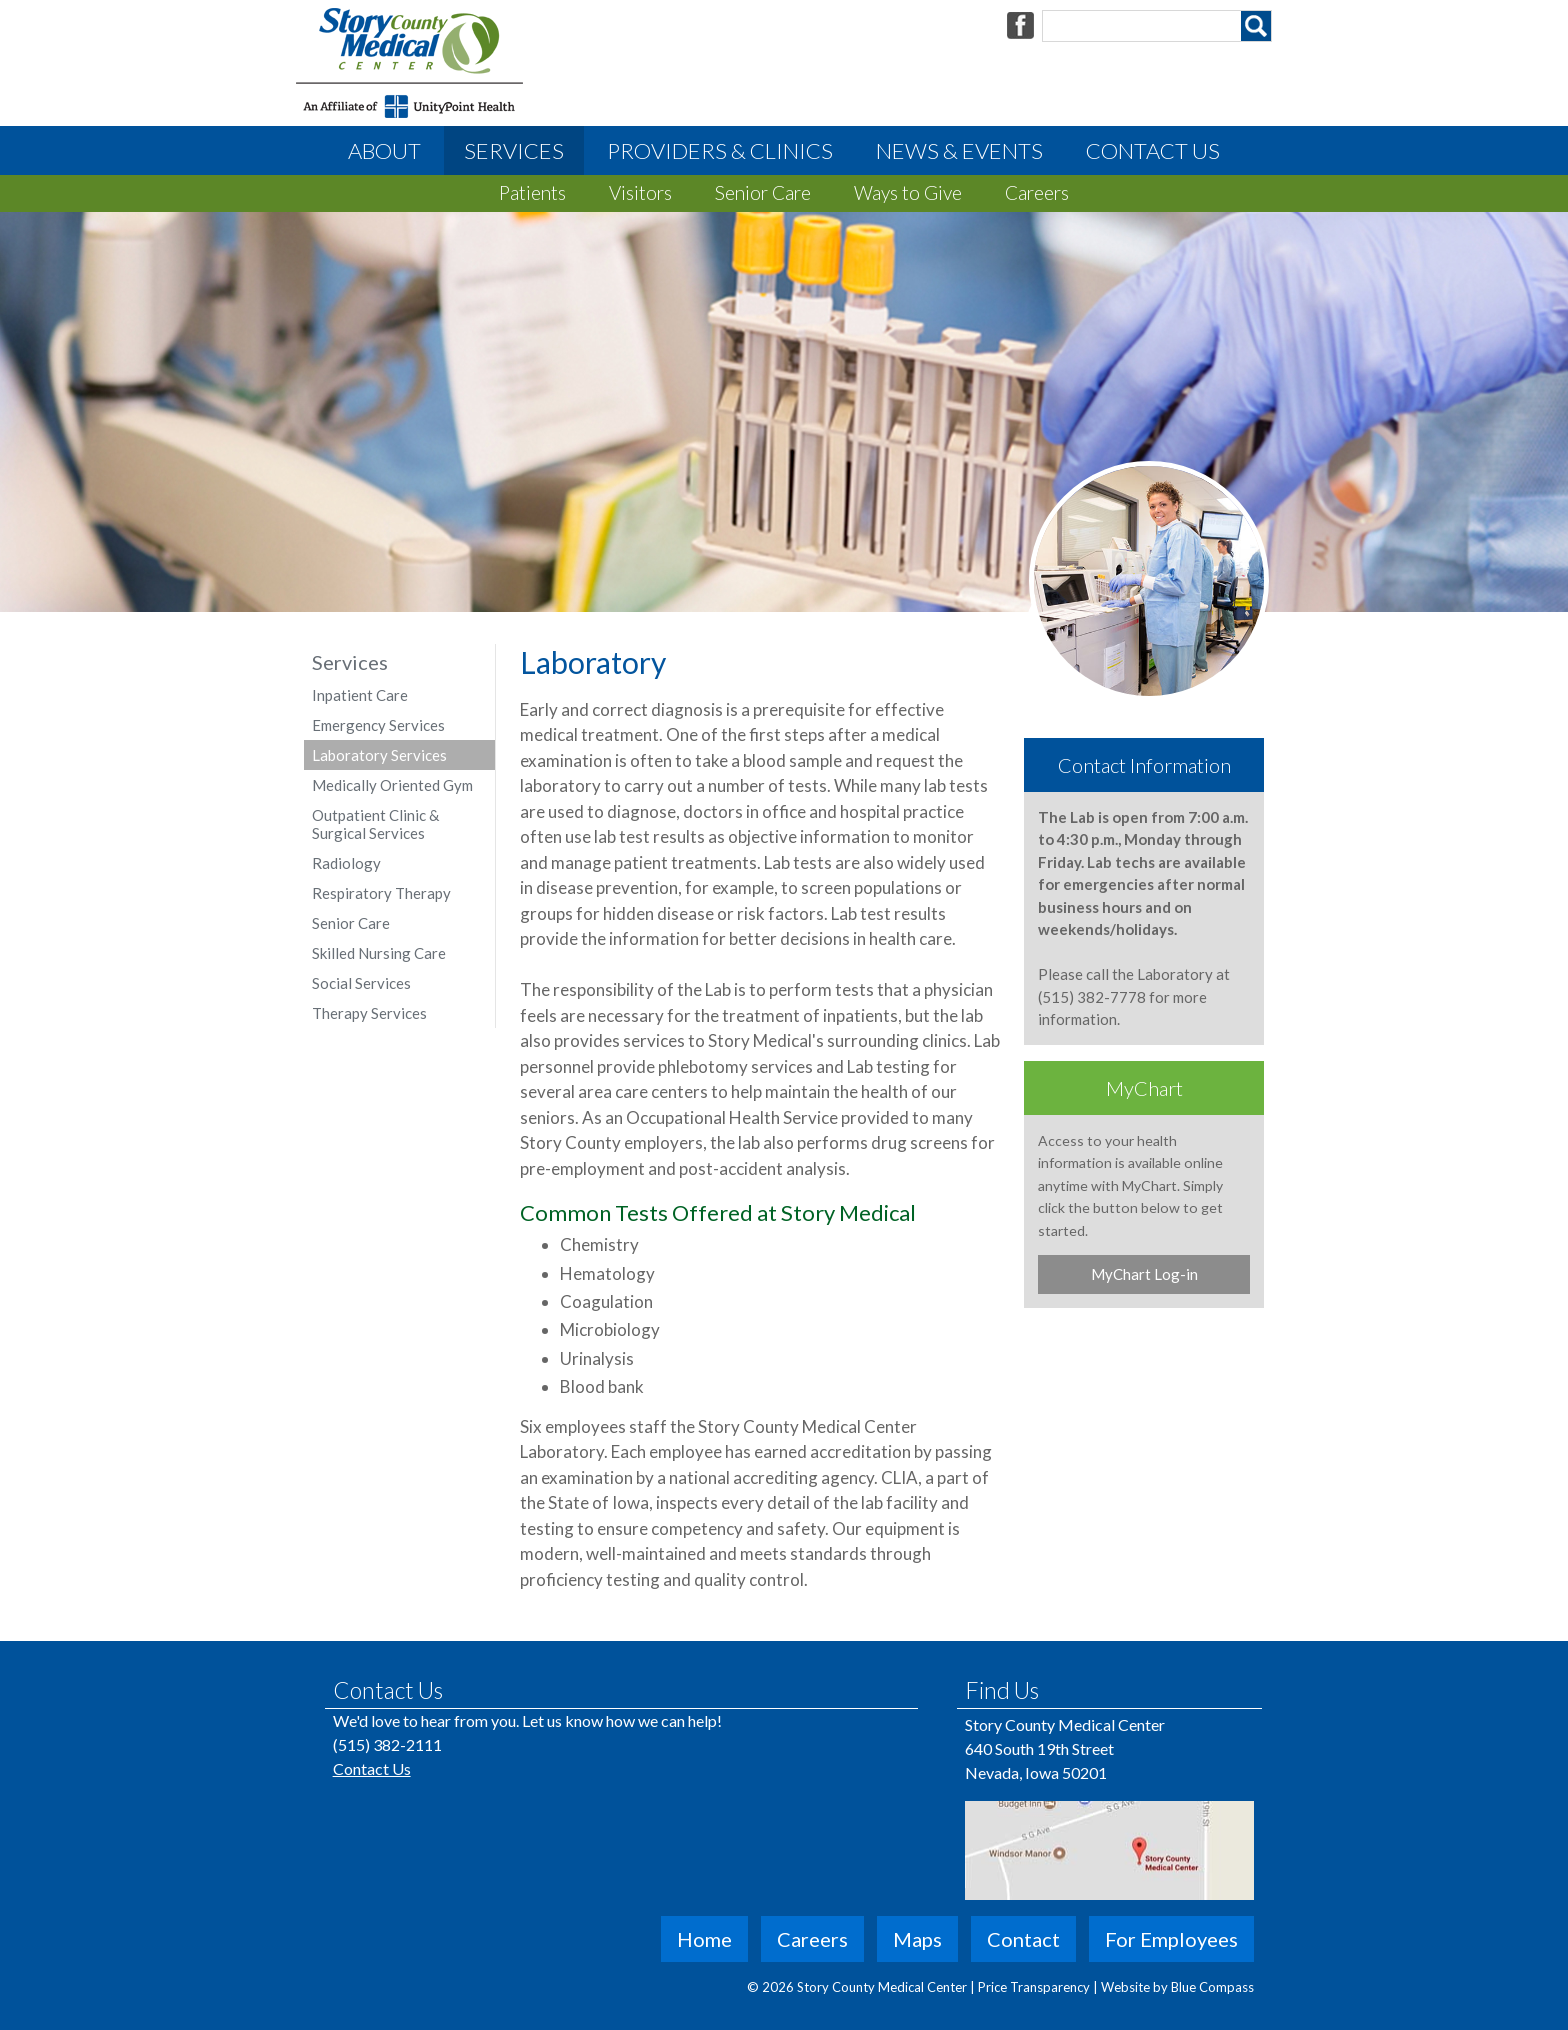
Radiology (346, 863)
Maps (917, 1939)
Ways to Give (908, 192)
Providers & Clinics (720, 150)
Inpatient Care (360, 695)
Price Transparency (1035, 1987)
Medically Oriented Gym (392, 785)
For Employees (1171, 1939)
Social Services (361, 983)
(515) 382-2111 (387, 1744)
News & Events (959, 150)
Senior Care (763, 192)
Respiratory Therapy (381, 893)
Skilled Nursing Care (379, 953)
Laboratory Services (379, 755)
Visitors (640, 192)
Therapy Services (369, 1013)
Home (704, 1939)
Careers (1037, 192)
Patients (532, 192)
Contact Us (1153, 150)
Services (514, 150)
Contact (1023, 1939)
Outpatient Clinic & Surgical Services (375, 824)
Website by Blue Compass (1177, 1987)
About (384, 150)
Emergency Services (378, 725)
